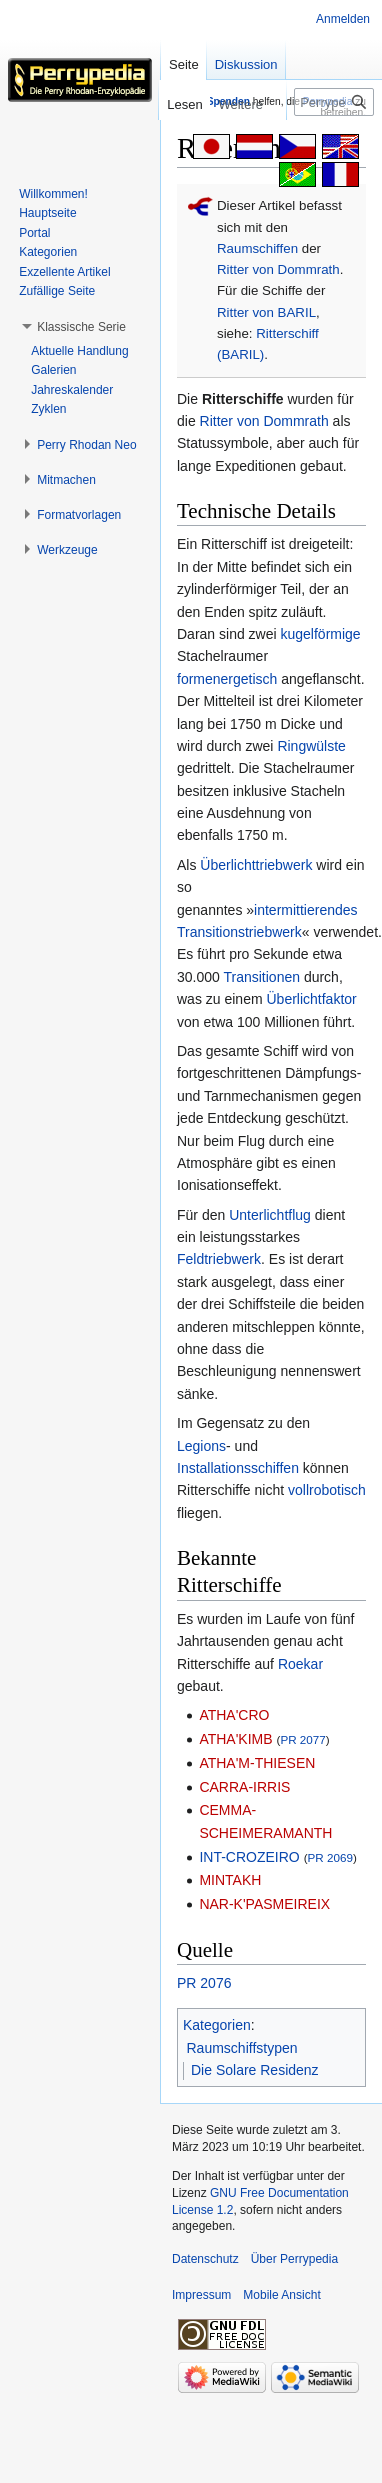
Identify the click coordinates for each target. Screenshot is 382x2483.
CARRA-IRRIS (244, 1787)
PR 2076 (204, 1983)
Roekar (300, 1664)
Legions (201, 1446)
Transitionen (261, 977)
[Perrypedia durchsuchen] (334, 102)
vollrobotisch (327, 1490)
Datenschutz (205, 2259)
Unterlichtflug (270, 1215)
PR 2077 (302, 1739)
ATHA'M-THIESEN (257, 1763)
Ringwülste (311, 746)
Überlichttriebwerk (256, 865)
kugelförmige (321, 634)
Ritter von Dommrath (278, 269)
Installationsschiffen (238, 1468)
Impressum (201, 2295)
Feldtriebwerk (219, 1259)
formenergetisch (227, 679)
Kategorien (217, 2025)
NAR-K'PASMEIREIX (264, 1904)
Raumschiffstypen (242, 2048)
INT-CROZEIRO (249, 1857)
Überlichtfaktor (311, 999)
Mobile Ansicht (281, 2295)
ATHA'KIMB (235, 1739)
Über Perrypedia (294, 2259)
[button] (81, 327)
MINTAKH (230, 1880)
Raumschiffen (257, 248)
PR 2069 (330, 1857)
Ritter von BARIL (266, 312)
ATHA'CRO (234, 1715)
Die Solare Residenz (255, 2070)
